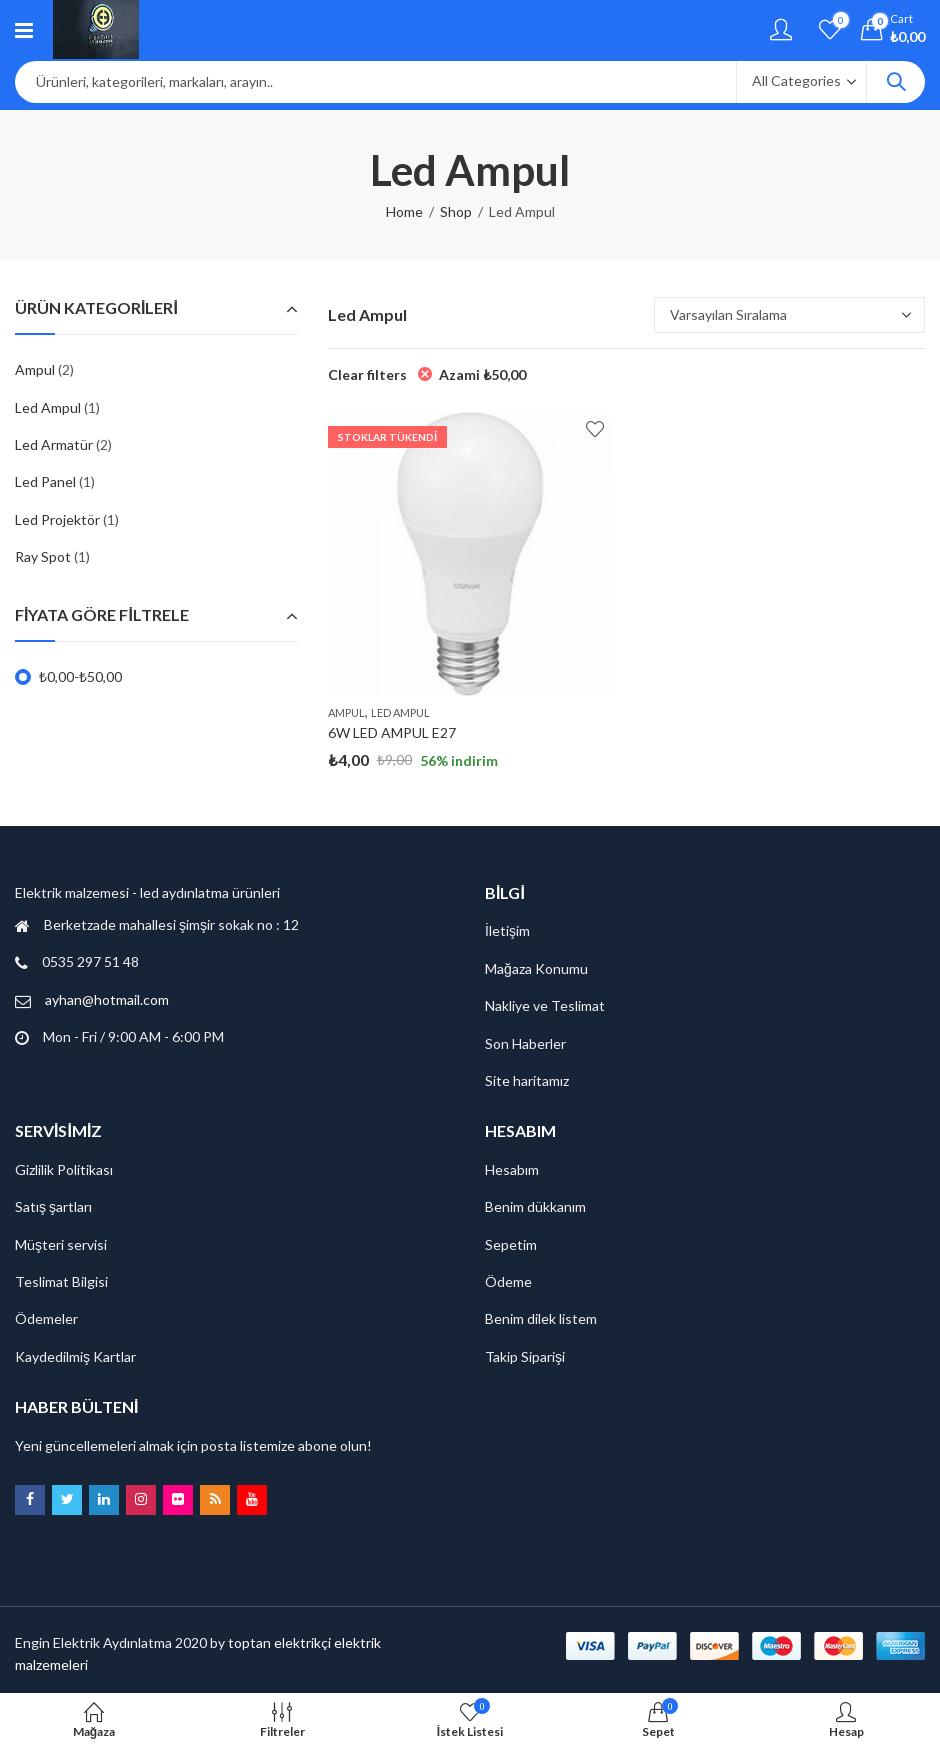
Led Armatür (54, 444)
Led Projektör (57, 519)
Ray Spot (43, 556)
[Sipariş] (789, 315)
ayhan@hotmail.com (107, 999)
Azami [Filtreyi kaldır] (482, 374)
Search (896, 82)
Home (404, 211)
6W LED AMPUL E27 (392, 732)
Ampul (346, 712)
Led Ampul (400, 712)
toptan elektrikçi (279, 1642)
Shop (456, 211)
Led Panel (45, 481)
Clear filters (367, 374)
